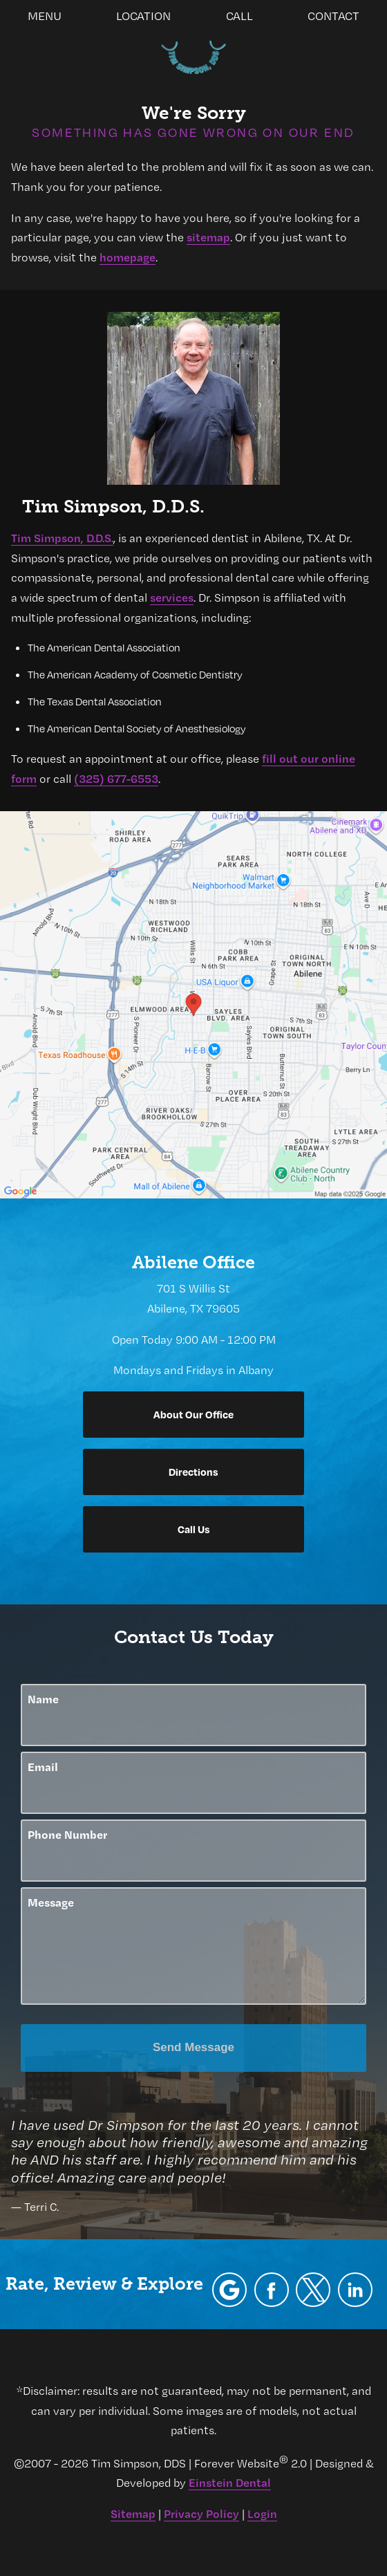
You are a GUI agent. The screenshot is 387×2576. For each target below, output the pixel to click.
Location (143, 16)
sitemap (208, 237)
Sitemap (133, 2513)
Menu (45, 16)
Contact (333, 16)
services (172, 597)
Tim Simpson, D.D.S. (62, 537)
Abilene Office (193, 1262)
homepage (127, 257)
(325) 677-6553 (116, 778)
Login (262, 2513)
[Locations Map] (193, 1003)
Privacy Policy (201, 2513)
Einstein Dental (230, 2482)
